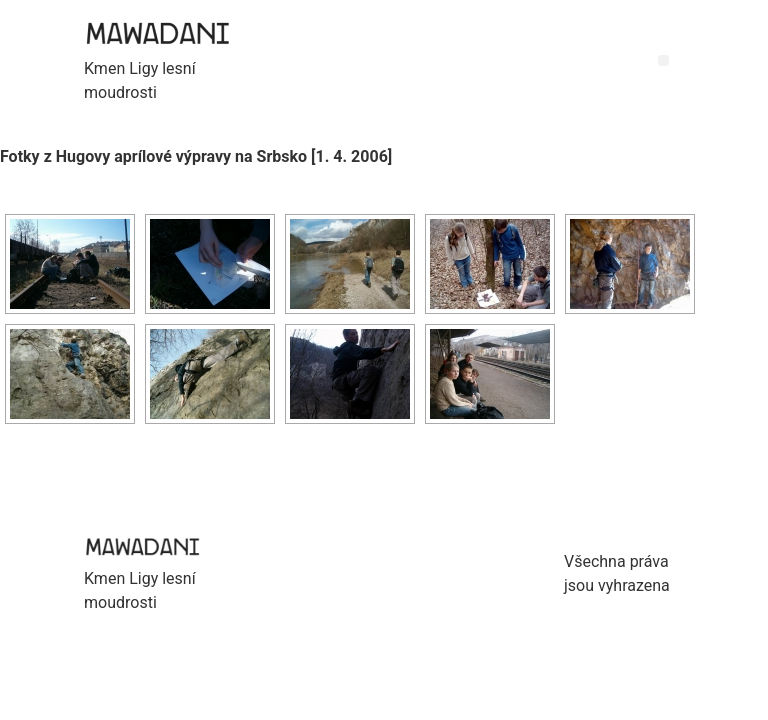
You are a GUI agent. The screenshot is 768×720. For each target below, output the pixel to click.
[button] (663, 60)
